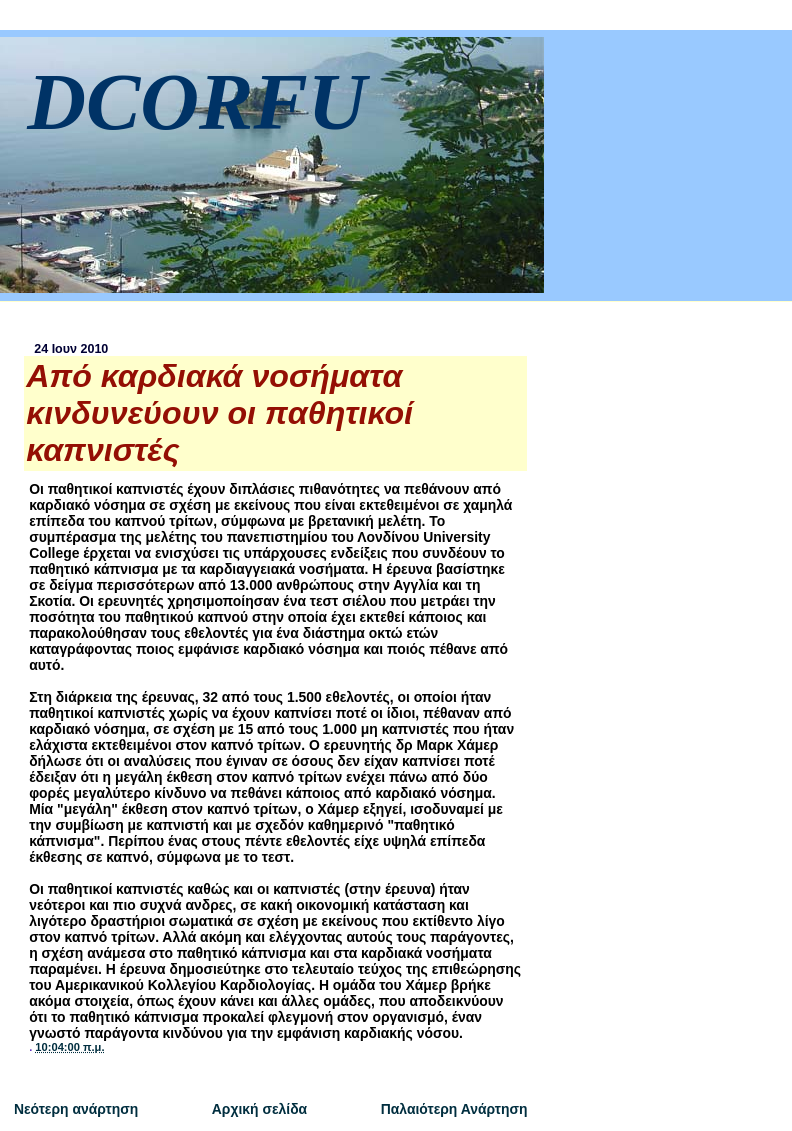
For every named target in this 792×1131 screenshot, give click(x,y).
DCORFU (196, 101)
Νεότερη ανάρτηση (76, 1109)
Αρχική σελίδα (259, 1109)
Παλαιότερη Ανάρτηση (454, 1109)
